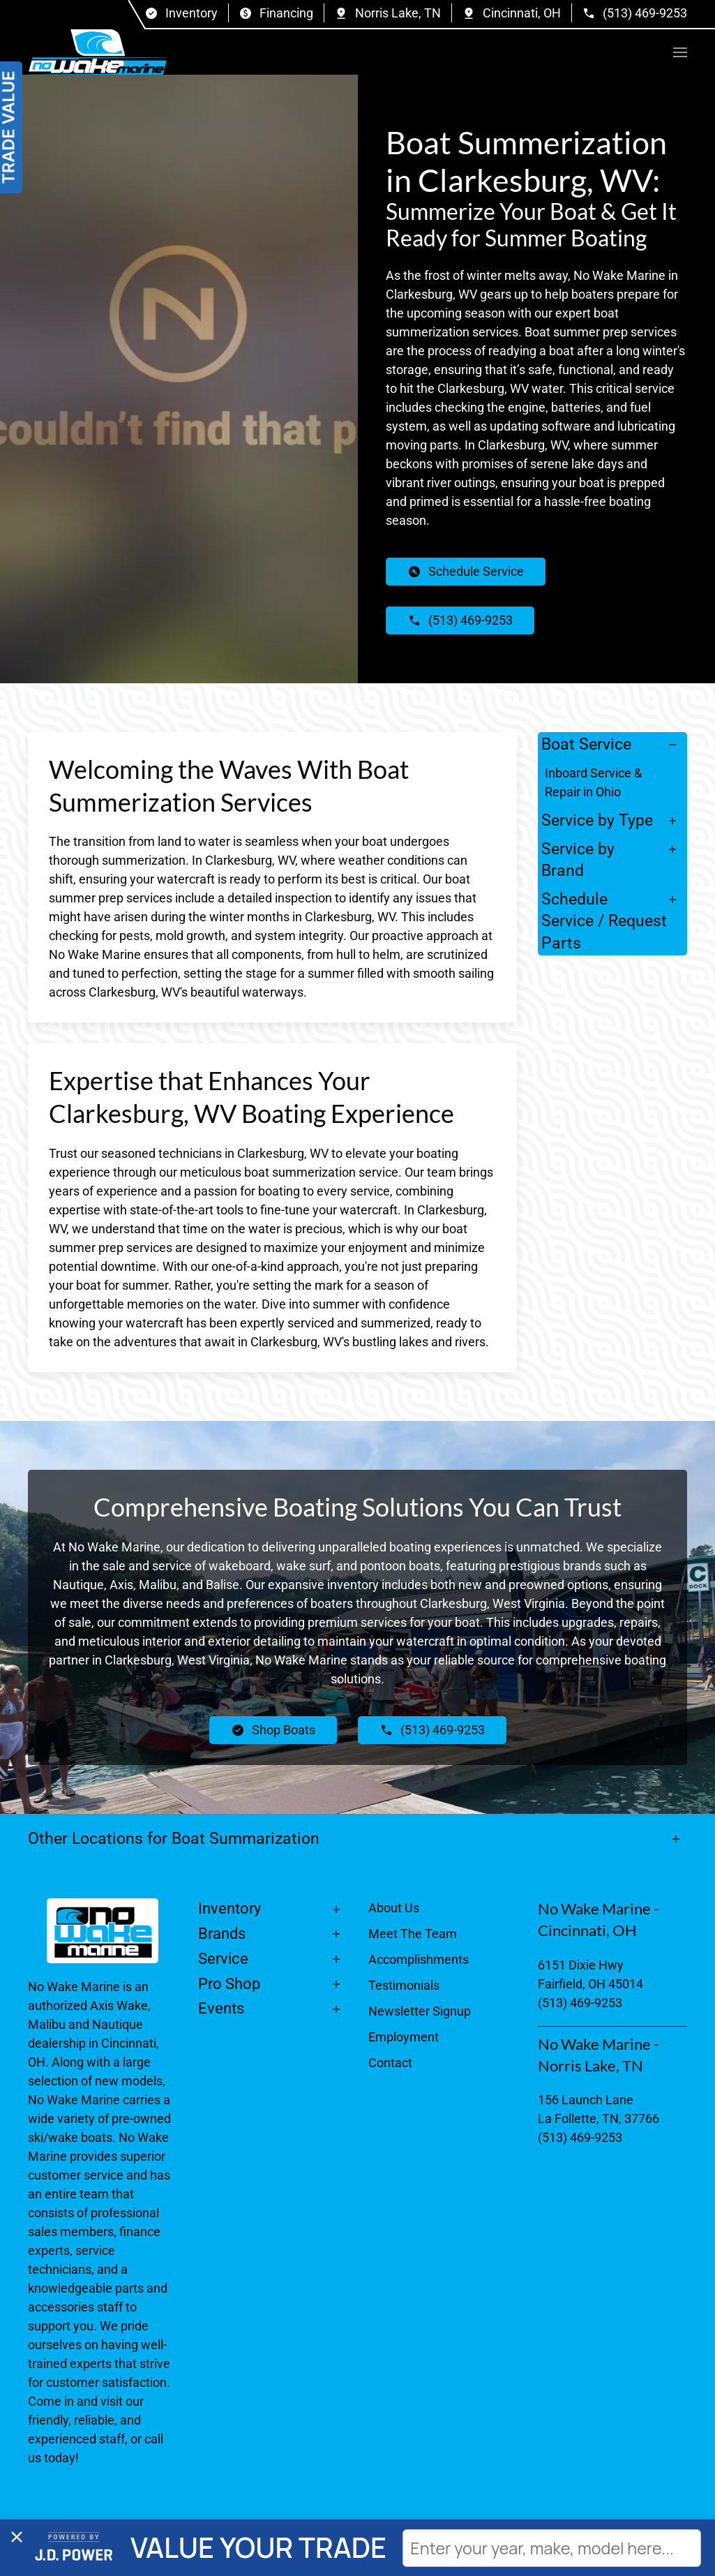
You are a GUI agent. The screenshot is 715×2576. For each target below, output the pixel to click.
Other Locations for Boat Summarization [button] (173, 1838)
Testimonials (403, 1985)
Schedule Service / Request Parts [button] (604, 921)
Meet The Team (412, 1933)
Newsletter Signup (419, 2011)
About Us (393, 1907)
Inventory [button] (229, 1908)
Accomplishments (418, 1959)
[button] (680, 52)
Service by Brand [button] (578, 860)
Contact (390, 2062)
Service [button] (223, 1958)
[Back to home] (97, 52)
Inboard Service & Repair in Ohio (593, 782)
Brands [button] (222, 1933)
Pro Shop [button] (229, 1984)
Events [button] (221, 2008)
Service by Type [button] (597, 820)
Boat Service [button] (586, 744)
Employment (403, 2037)
